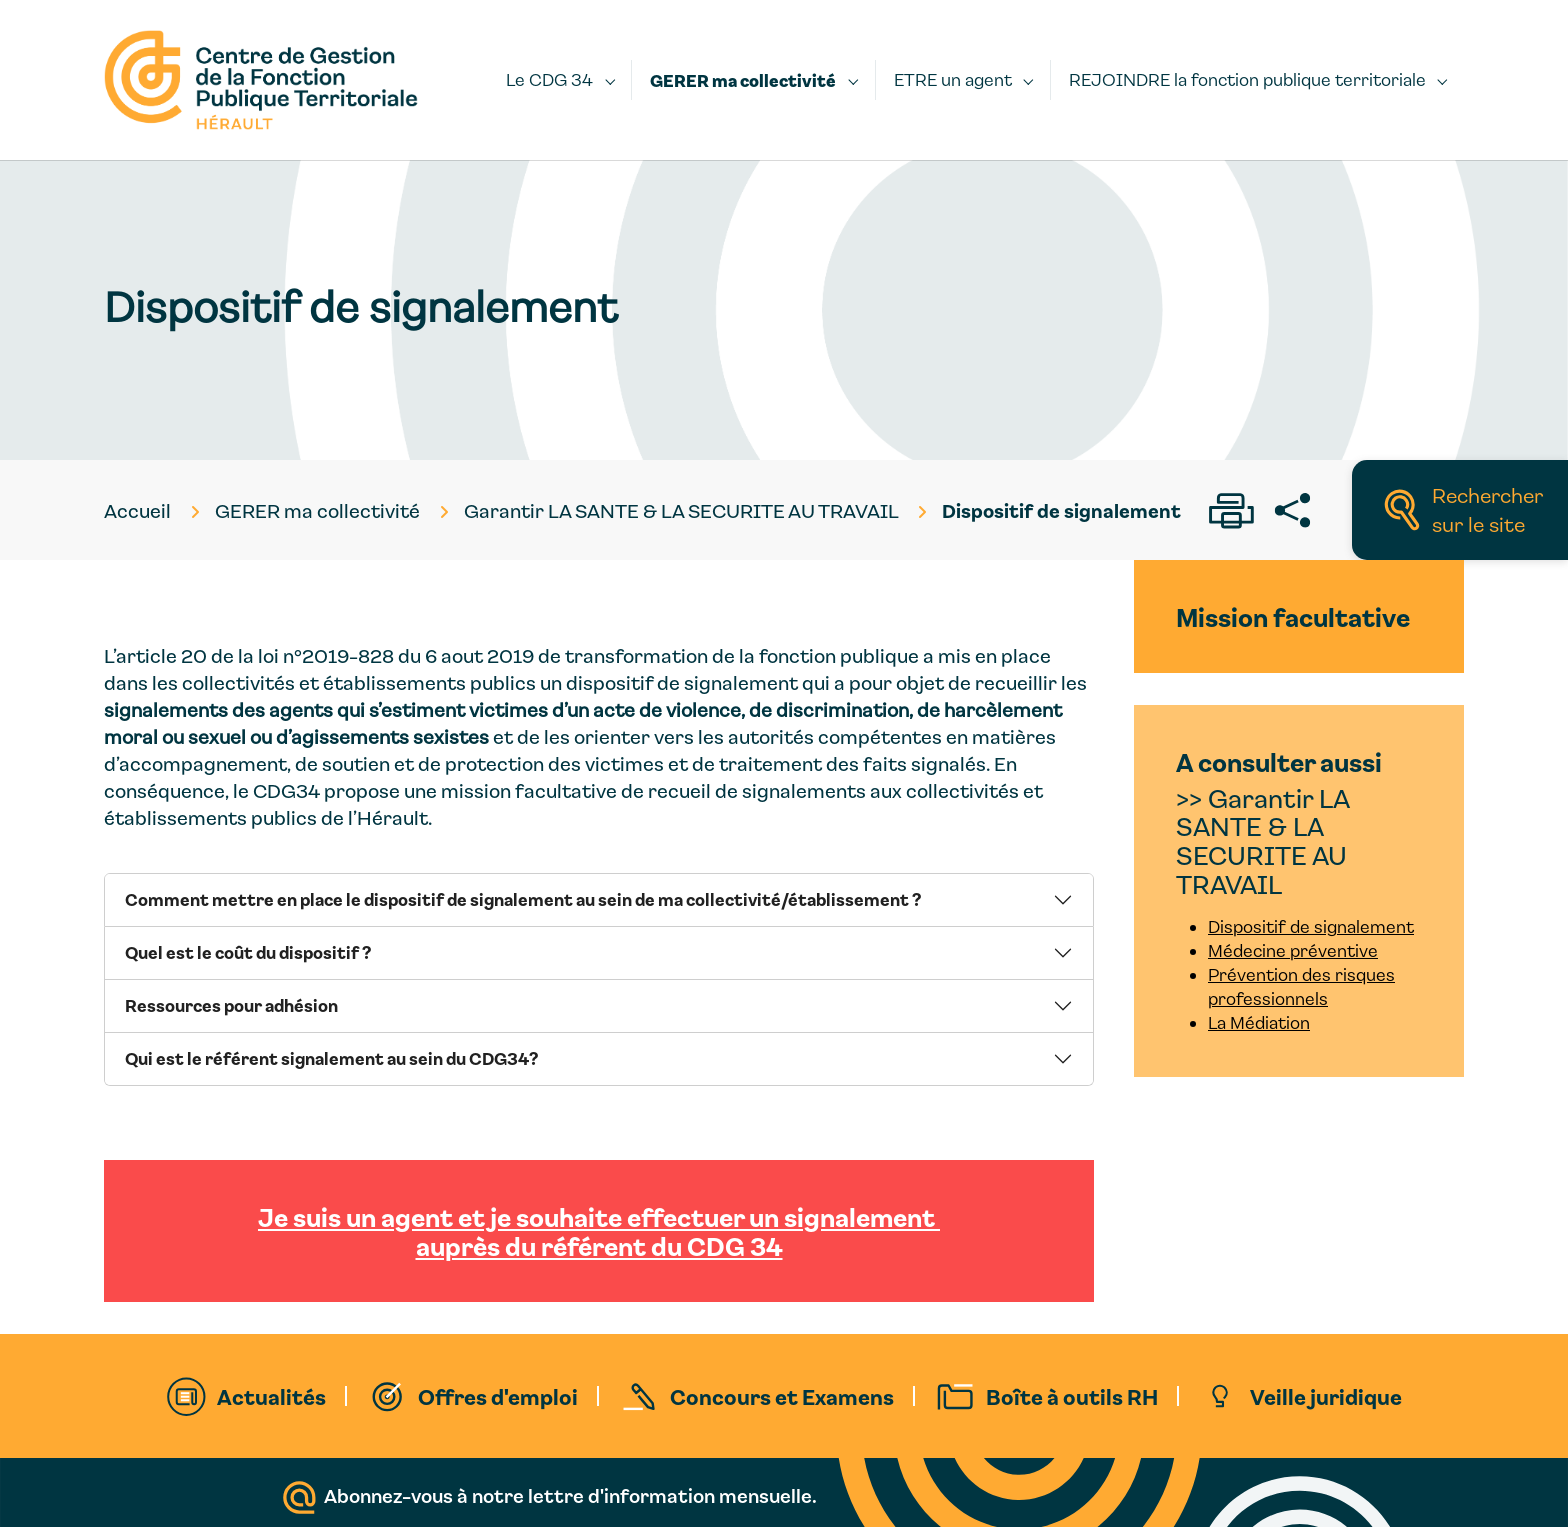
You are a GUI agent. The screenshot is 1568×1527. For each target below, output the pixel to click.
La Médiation (1259, 1022)
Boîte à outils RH (1072, 1396)
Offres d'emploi (498, 1396)
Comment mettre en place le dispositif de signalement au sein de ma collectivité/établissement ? (523, 899)
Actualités (271, 1396)
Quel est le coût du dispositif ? (248, 952)
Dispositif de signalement (1311, 926)
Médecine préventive (1293, 950)
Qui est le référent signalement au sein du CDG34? (331, 1058)
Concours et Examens (782, 1396)
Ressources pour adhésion (231, 1005)
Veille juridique (1326, 1396)
